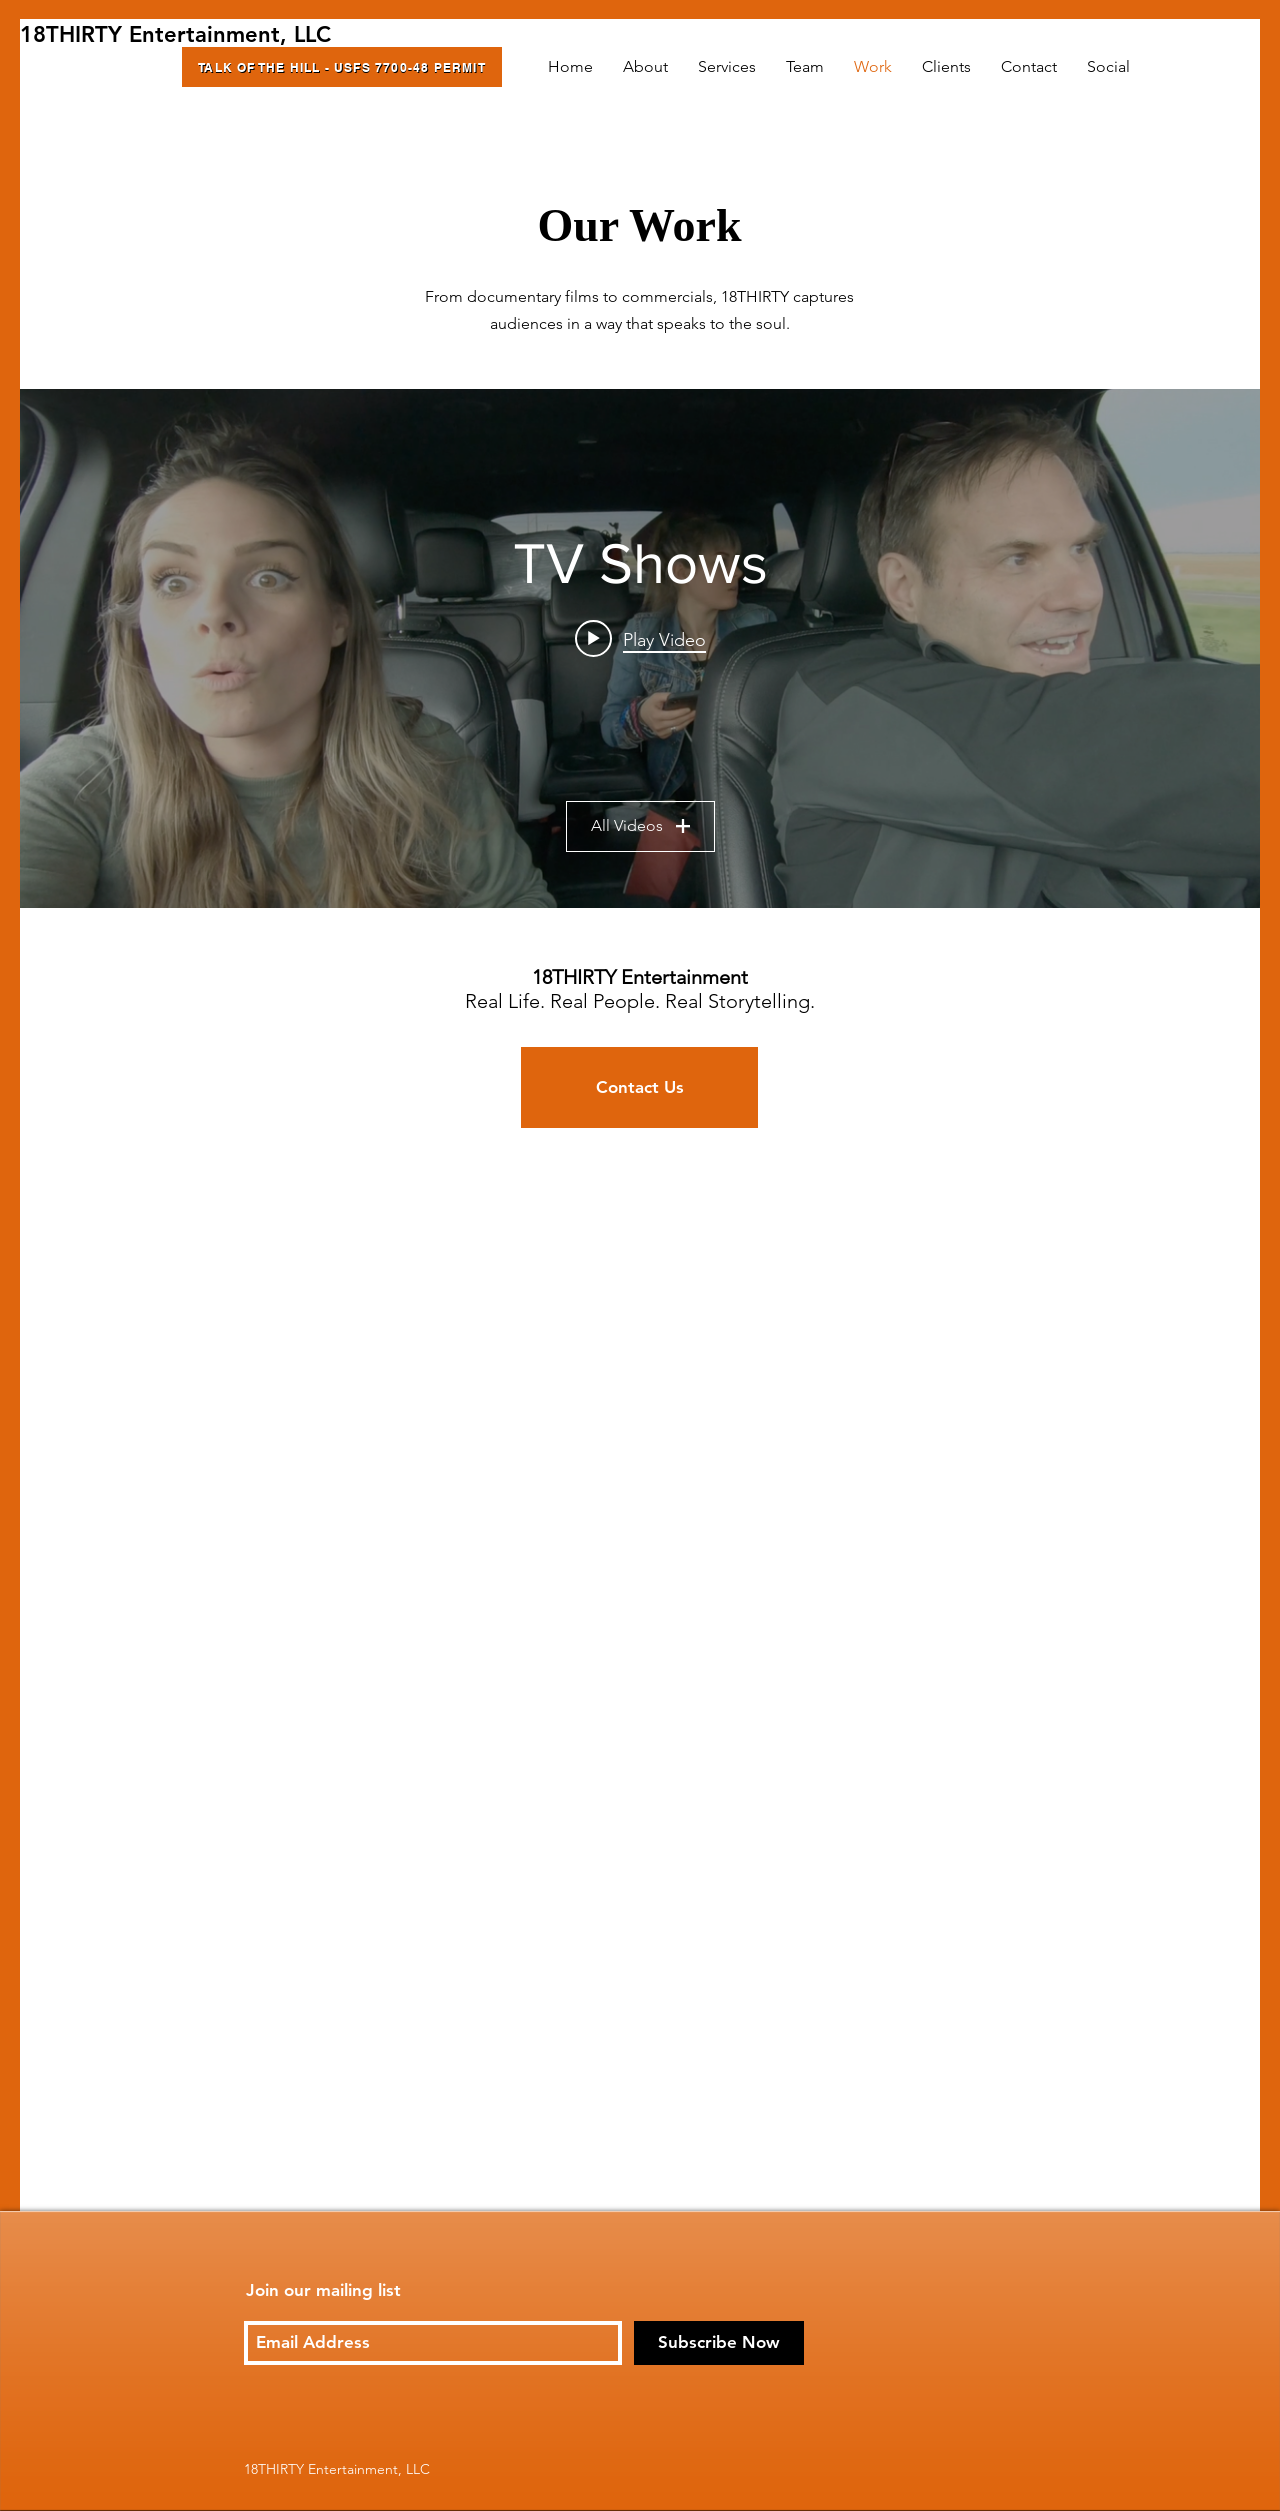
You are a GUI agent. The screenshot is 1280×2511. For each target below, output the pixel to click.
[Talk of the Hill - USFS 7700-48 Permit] (342, 67)
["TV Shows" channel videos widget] (640, 648)
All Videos (640, 826)
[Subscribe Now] (719, 2343)
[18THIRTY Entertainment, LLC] (175, 35)
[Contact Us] (639, 1087)
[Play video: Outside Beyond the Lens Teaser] (640, 639)
